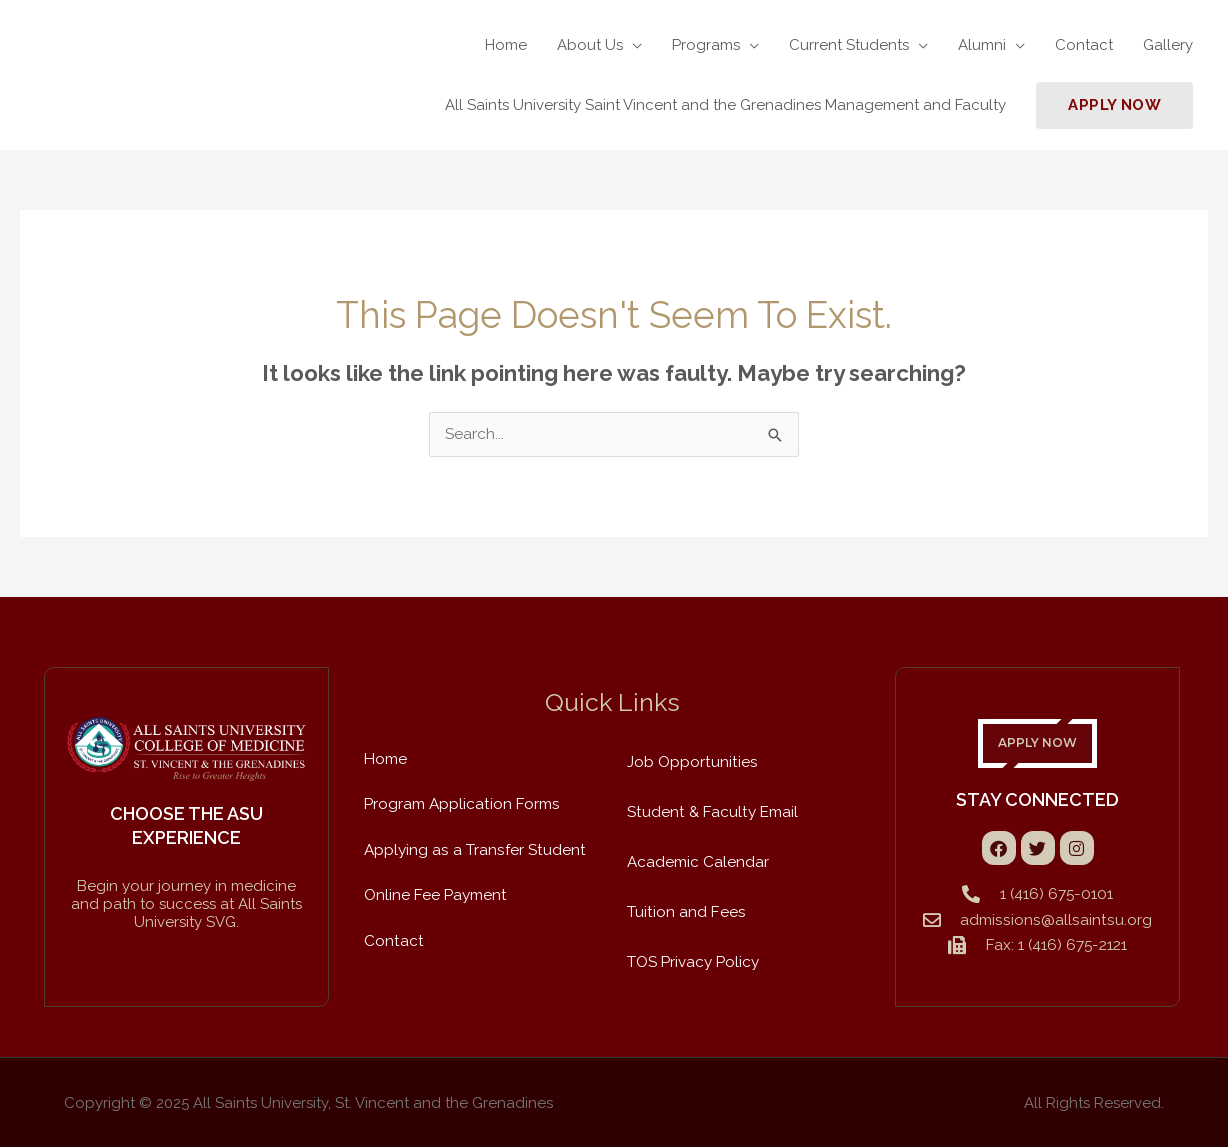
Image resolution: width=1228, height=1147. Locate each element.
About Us (590, 45)
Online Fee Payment (435, 893)
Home (506, 45)
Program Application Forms (461, 803)
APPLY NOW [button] (1037, 743)
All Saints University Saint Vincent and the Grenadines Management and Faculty (725, 105)
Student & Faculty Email (710, 811)
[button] (1114, 105)
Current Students (849, 45)
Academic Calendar (698, 861)
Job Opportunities (691, 761)
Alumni (982, 45)
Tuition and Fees (685, 911)
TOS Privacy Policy (693, 961)
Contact (1084, 45)
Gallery (1168, 45)
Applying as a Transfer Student (473, 848)
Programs (706, 45)
